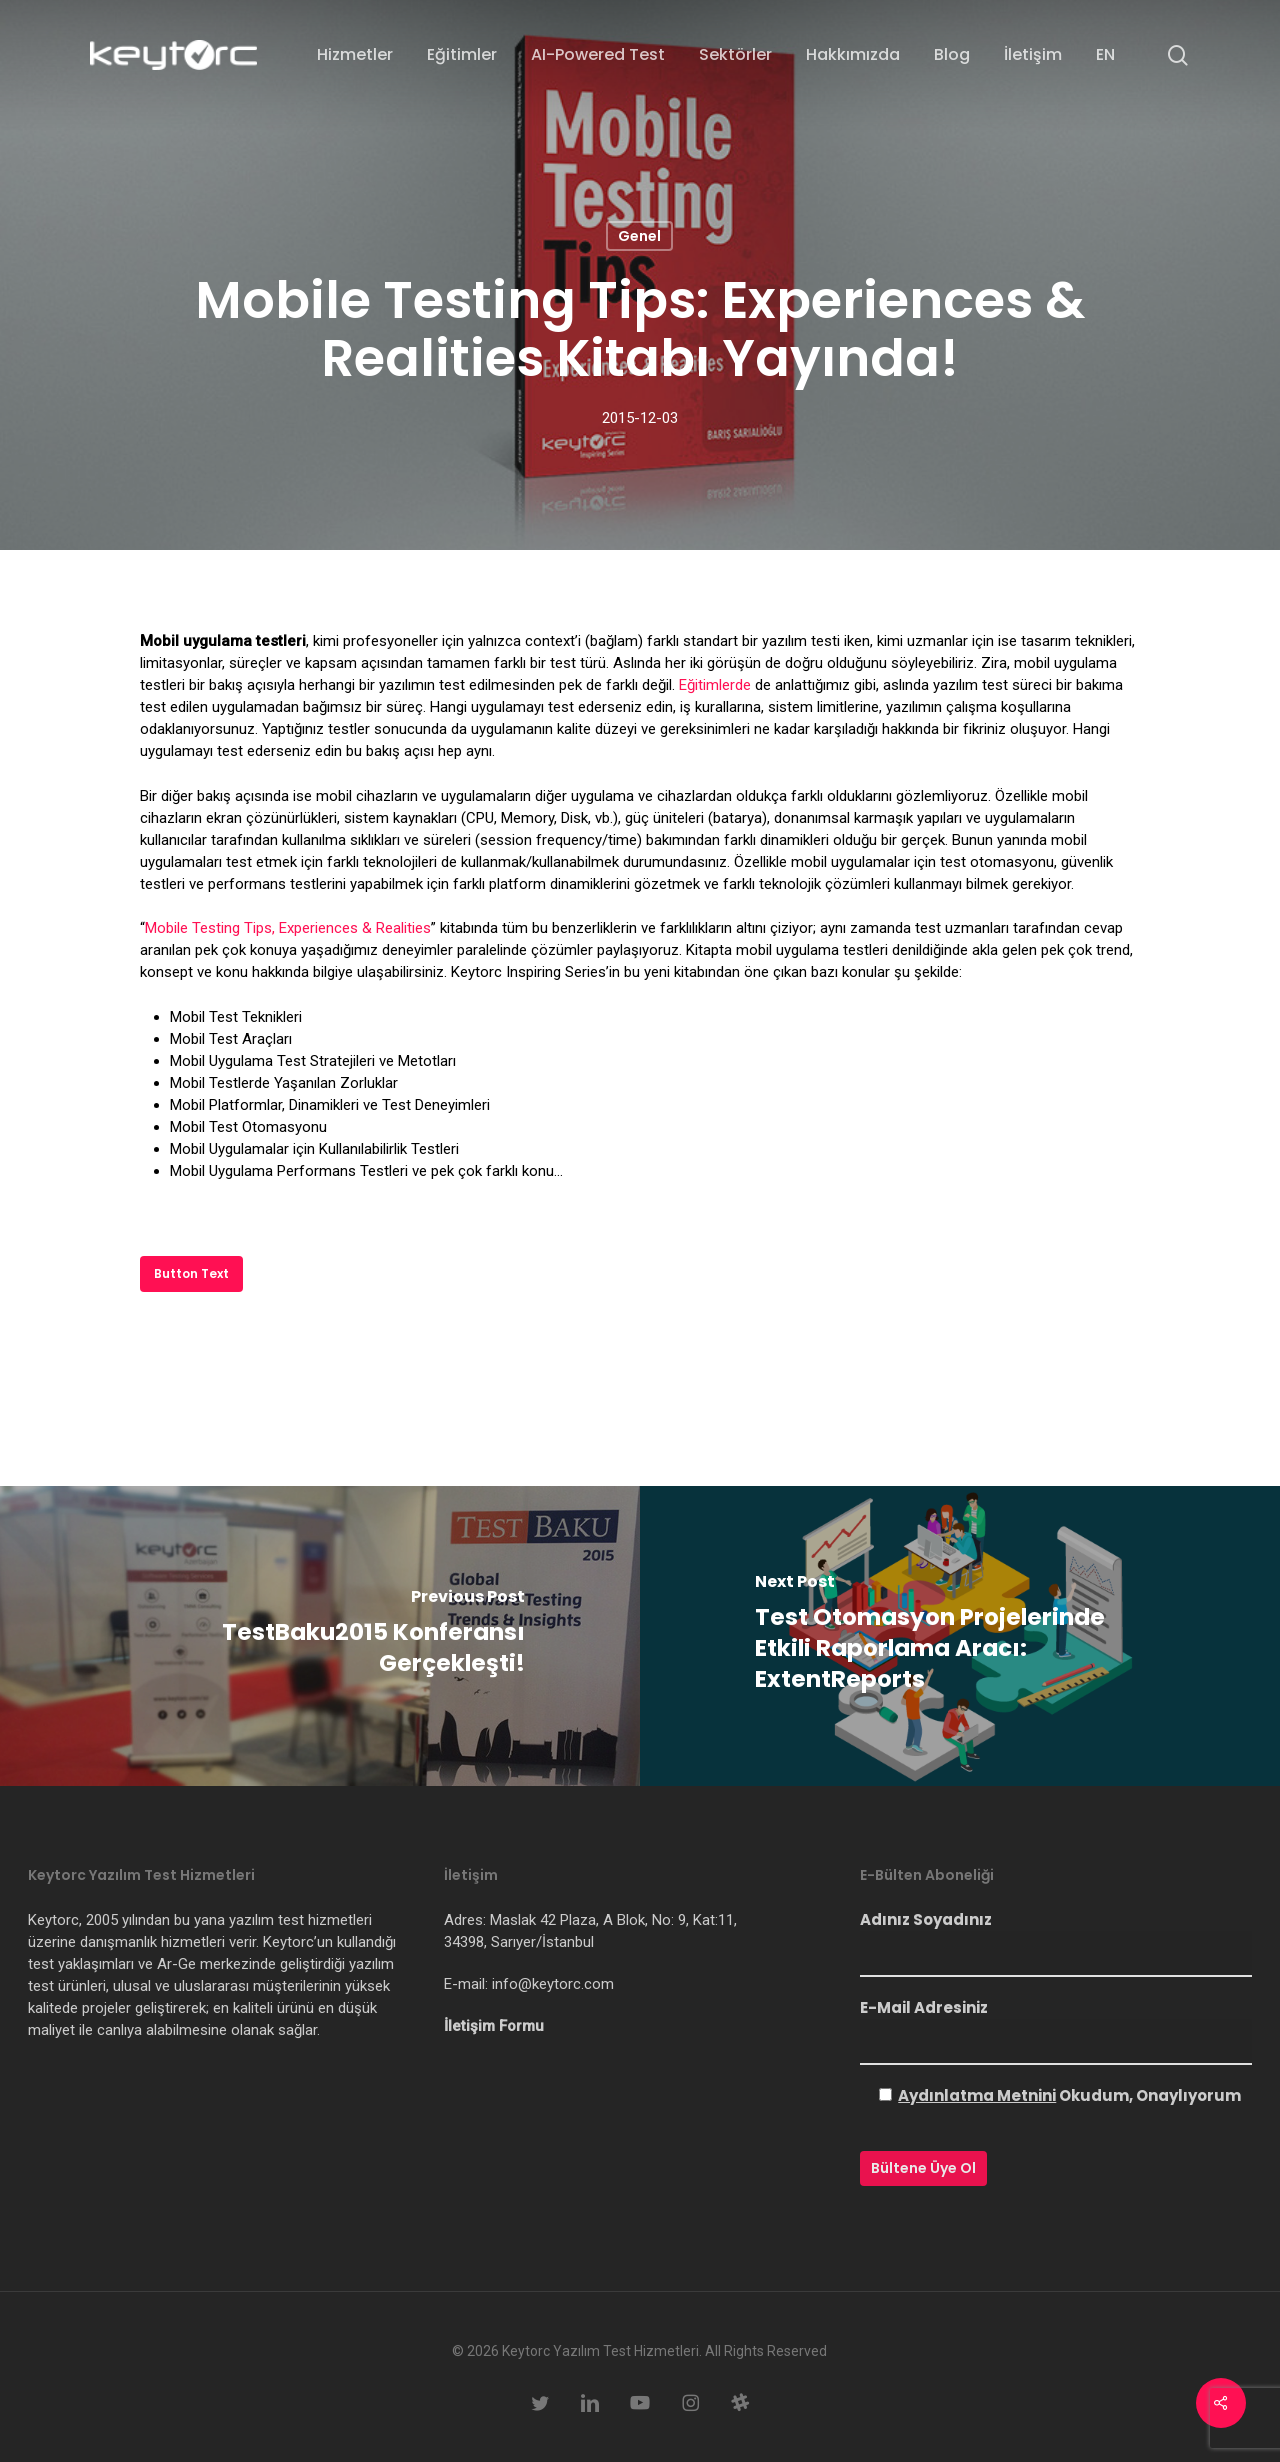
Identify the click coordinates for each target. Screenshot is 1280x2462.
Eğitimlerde (715, 685)
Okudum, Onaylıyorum (1069, 2095)
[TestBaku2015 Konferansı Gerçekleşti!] (320, 1636)
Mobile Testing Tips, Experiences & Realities (288, 928)
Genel (639, 236)
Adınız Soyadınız (1056, 1943)
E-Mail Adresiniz (1056, 2031)
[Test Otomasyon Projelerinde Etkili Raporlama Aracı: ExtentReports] (960, 1636)
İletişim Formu (494, 2026)
